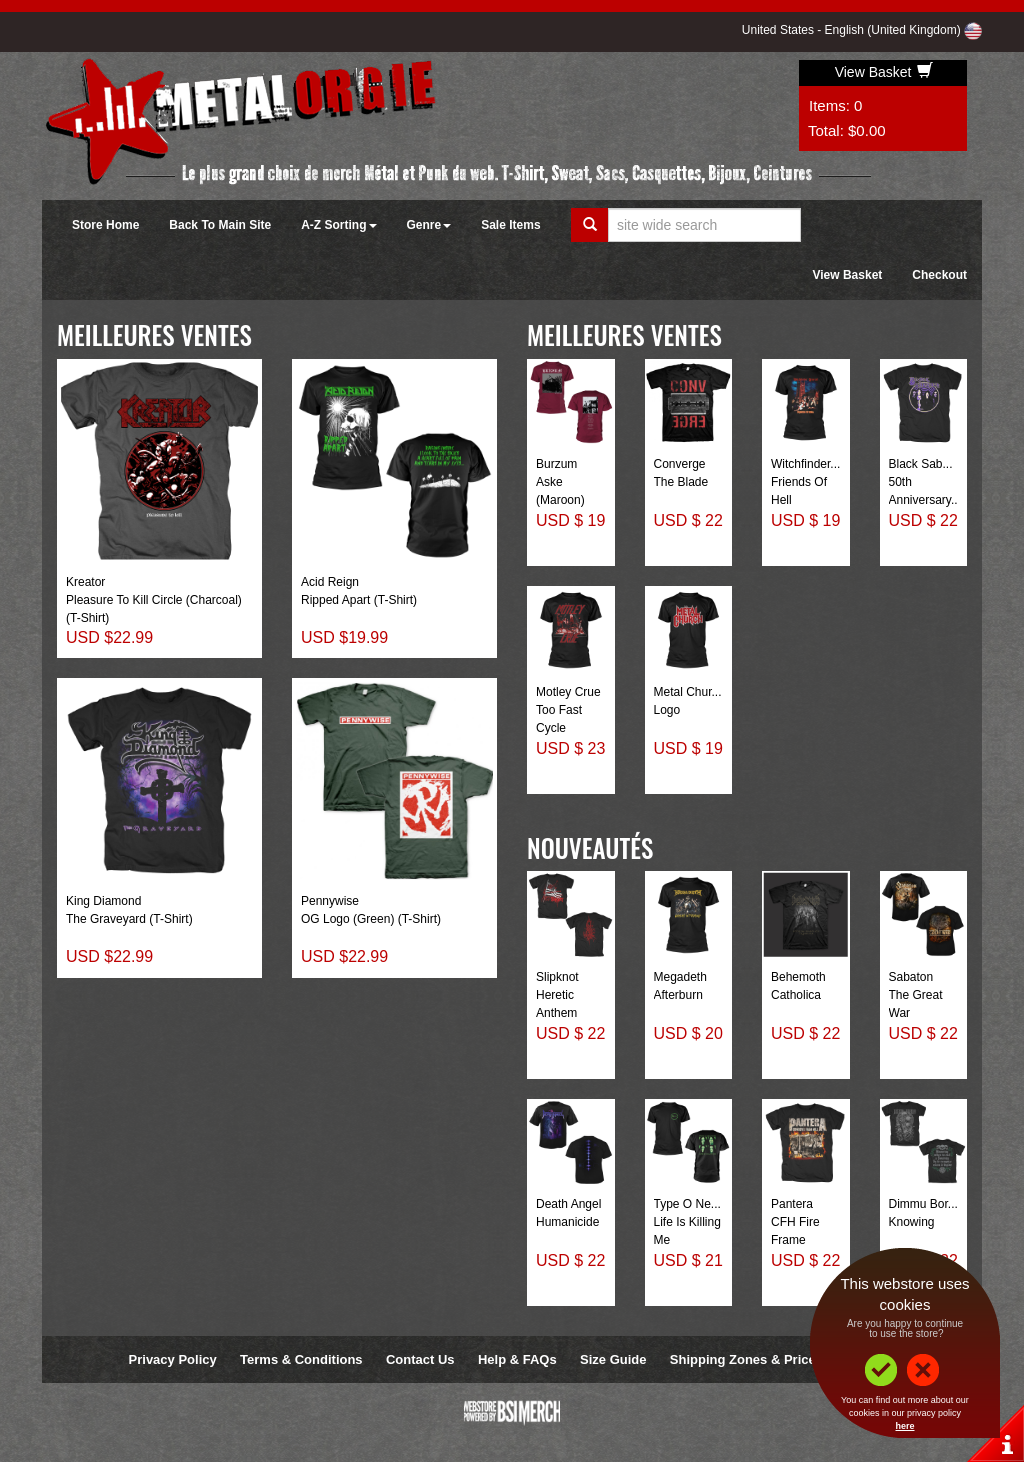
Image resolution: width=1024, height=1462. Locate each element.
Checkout (939, 275)
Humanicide (567, 1222)
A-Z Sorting (338, 225)
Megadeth (680, 977)
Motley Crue (568, 692)
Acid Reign (330, 582)
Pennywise (330, 901)
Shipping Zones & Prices (746, 1359)
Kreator (85, 582)
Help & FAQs (517, 1359)
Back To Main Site (220, 225)
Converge (680, 464)
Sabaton (911, 977)
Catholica (796, 995)
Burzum (556, 464)
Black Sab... (921, 464)
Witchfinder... (805, 464)
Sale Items (510, 225)
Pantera (792, 1204)
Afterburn (678, 995)
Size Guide (613, 1359)
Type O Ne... (687, 1204)
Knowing (912, 1222)
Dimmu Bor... (923, 1204)
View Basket (884, 72)
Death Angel (568, 1204)
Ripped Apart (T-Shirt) (359, 600)
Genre (429, 225)
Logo (667, 710)
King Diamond (103, 901)
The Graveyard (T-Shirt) (129, 919)
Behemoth (798, 977)
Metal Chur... (688, 692)
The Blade (681, 482)
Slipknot (557, 977)
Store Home (105, 225)
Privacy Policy (173, 1359)
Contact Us (420, 1359)
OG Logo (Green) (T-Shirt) (371, 919)
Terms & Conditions (301, 1359)
